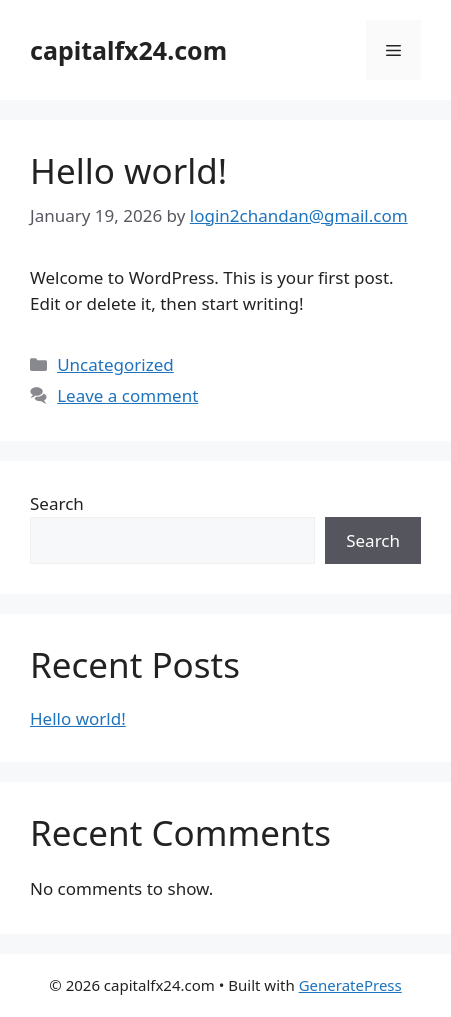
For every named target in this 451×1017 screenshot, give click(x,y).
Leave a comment (127, 395)
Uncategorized (115, 364)
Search (57, 503)
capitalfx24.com (128, 50)
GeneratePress (350, 985)
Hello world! (128, 170)
